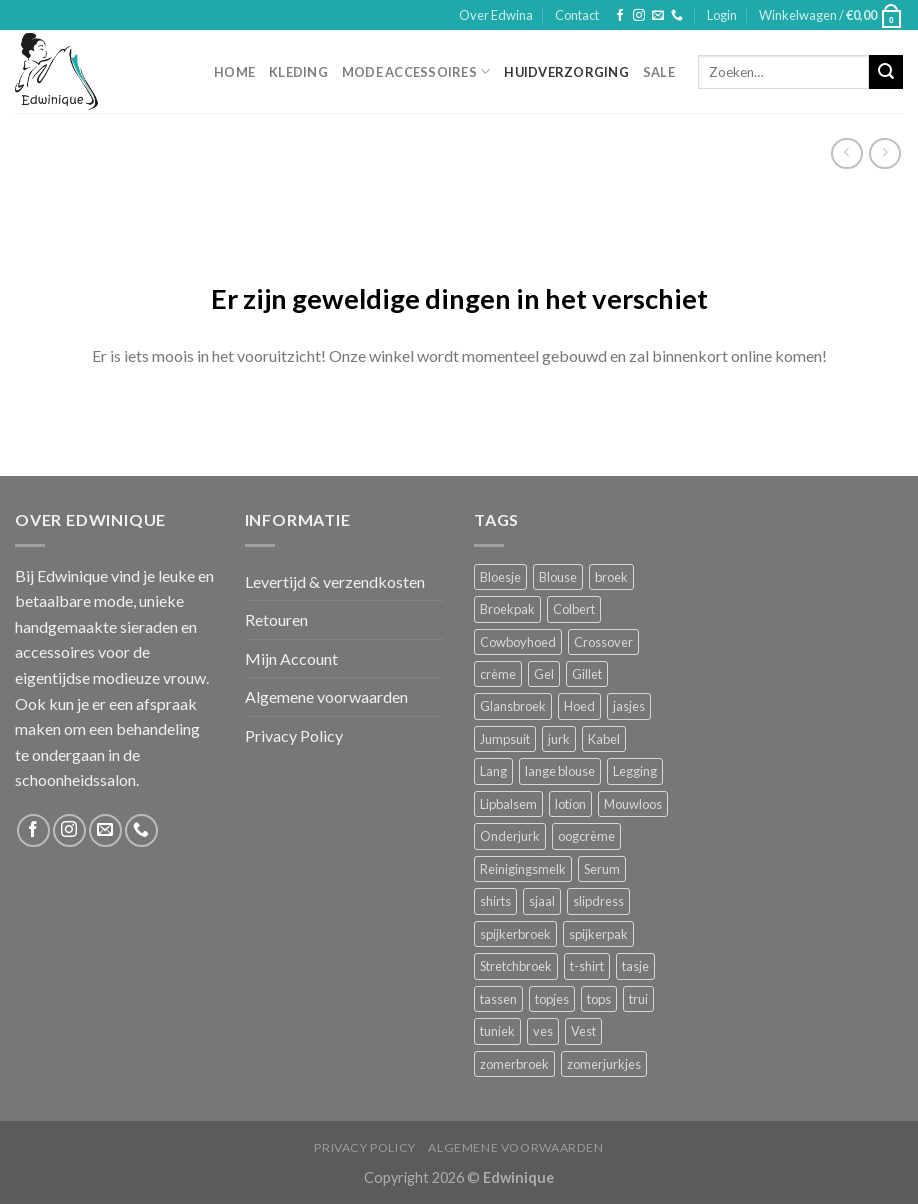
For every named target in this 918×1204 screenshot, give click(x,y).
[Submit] (886, 72)
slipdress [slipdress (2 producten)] (598, 901)
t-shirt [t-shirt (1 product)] (587, 966)
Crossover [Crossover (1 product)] (603, 642)
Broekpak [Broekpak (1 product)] (507, 609)
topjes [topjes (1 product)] (552, 999)
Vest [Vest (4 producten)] (583, 1031)
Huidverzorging (566, 72)
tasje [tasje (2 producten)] (635, 966)
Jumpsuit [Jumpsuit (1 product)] (505, 739)
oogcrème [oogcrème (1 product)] (586, 836)
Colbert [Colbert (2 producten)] (574, 609)
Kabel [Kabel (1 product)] (604, 739)
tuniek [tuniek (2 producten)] (497, 1031)
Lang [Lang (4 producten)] (493, 771)
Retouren (276, 619)
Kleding (298, 72)
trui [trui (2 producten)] (638, 999)
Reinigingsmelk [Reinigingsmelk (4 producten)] (523, 869)
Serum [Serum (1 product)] (602, 869)
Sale (659, 72)
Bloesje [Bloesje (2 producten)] (500, 577)
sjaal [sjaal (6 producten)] (542, 901)
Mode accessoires (416, 71)
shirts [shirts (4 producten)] (495, 901)
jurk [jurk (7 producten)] (559, 739)
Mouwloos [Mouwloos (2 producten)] (633, 804)
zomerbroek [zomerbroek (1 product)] (514, 1064)
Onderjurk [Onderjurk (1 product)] (510, 836)
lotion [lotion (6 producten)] (570, 804)
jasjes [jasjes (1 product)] (629, 706)
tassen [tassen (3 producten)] (498, 999)
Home (234, 72)
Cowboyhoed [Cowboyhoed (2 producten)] (518, 642)
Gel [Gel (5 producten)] (544, 674)
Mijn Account (291, 658)
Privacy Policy (294, 735)
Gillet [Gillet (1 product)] (587, 674)
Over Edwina (496, 15)
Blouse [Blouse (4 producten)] (558, 577)
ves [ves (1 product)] (543, 1031)
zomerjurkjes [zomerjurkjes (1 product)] (604, 1064)
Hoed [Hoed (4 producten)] (579, 706)
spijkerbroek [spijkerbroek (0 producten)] (515, 934)
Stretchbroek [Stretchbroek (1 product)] (516, 966)
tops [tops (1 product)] (599, 999)
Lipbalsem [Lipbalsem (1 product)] (508, 804)
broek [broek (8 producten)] (611, 577)
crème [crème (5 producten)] (498, 674)
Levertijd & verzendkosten (335, 581)
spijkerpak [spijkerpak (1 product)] (598, 934)
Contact (577, 15)
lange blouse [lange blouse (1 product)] (560, 771)
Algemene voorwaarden (326, 696)
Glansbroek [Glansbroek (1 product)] (513, 706)
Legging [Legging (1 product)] (635, 771)
